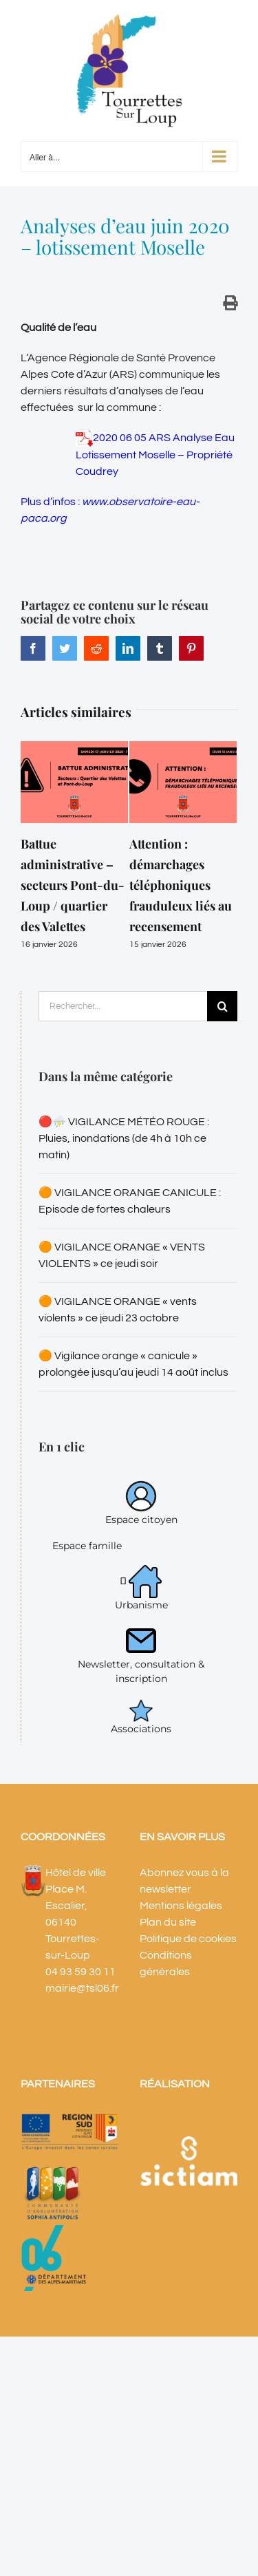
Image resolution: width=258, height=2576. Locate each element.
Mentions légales (181, 1905)
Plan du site (168, 1922)
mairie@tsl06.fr (82, 1988)
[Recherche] (222, 1006)
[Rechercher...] (123, 1006)
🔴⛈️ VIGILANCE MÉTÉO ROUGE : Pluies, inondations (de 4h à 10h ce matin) (124, 1138)
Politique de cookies (188, 1938)
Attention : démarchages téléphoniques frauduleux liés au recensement (180, 885)
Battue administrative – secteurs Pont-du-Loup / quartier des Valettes (73, 885)
